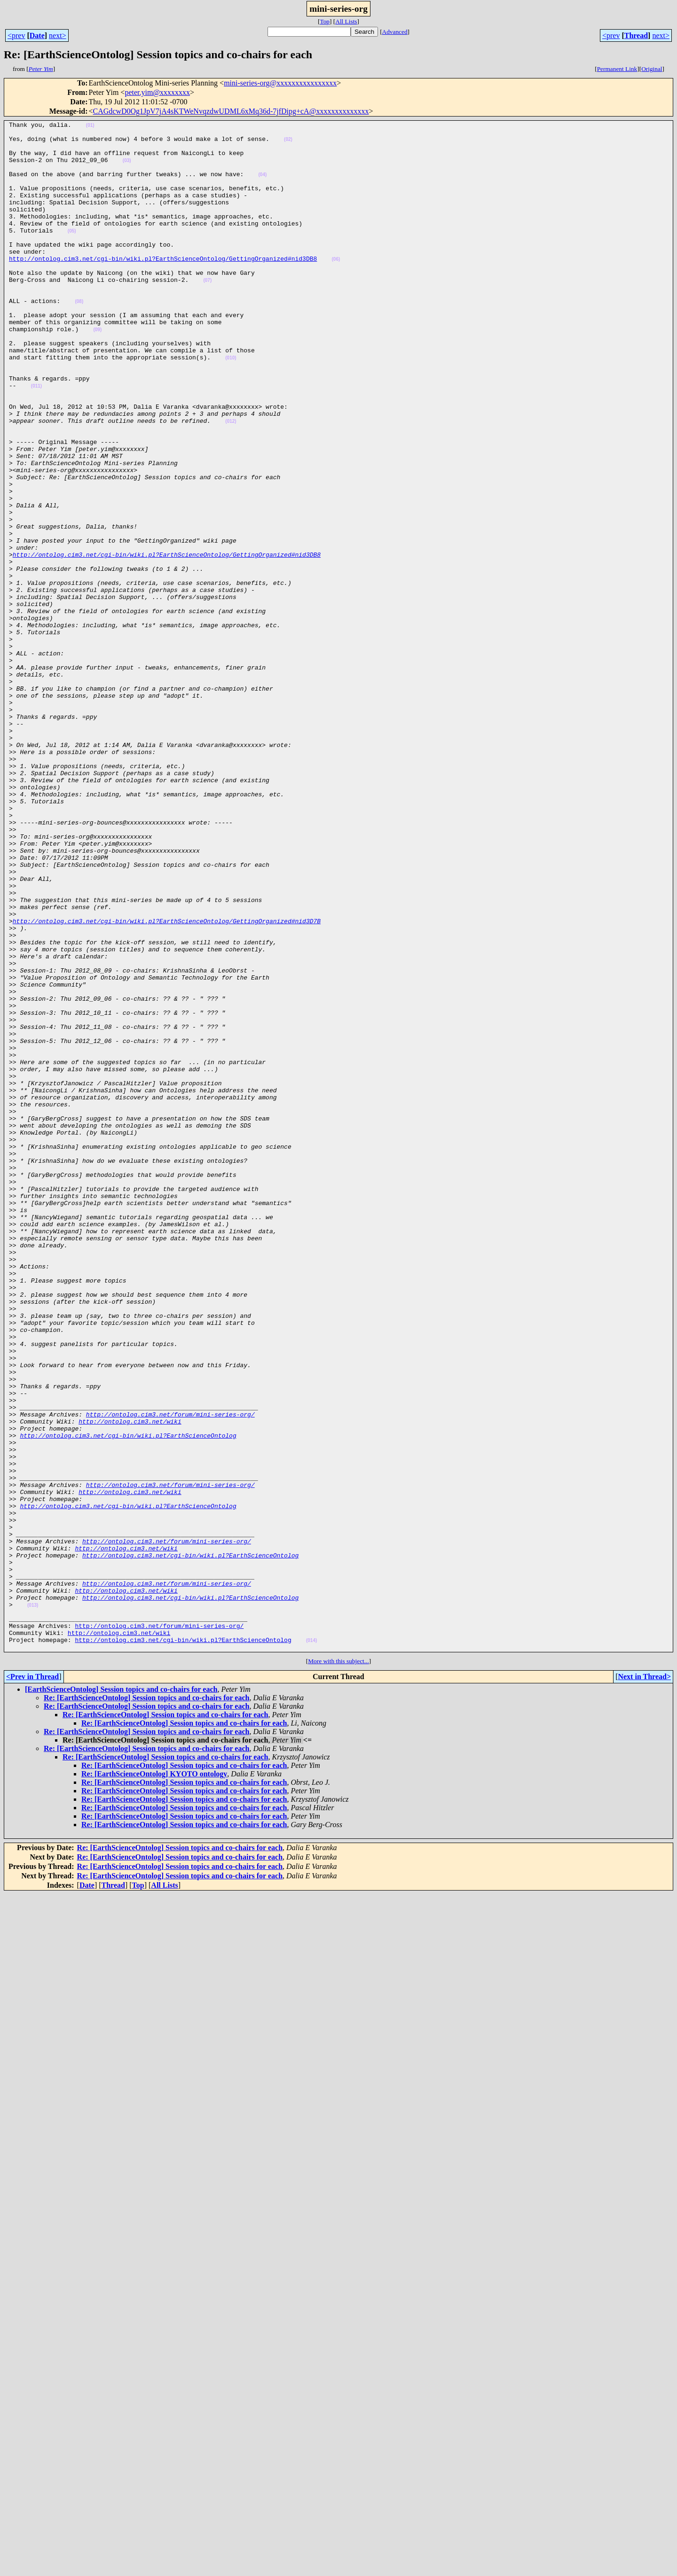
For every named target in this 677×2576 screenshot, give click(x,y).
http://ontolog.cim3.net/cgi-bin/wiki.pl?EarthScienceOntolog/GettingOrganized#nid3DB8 (163, 286)
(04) (262, 185)
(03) (127, 168)
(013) (32, 1902)
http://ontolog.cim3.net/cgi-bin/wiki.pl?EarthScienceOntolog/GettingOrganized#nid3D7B (167, 1081)
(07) (207, 312)
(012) (230, 481)
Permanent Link (617, 68)
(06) (335, 287)
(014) (311, 1944)
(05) (72, 253)
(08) (79, 338)
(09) (97, 371)
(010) (230, 405)
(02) (288, 143)
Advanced (395, 31)
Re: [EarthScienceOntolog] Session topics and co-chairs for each (146, 2004)
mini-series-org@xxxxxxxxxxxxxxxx (280, 83)
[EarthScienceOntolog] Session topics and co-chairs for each (121, 1995)
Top (325, 21)
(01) (90, 126)
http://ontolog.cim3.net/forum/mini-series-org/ (170, 1673)
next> (57, 35)
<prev (16, 35)
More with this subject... (338, 1966)
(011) (36, 439)
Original (651, 68)
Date (37, 35)
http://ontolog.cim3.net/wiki (130, 1682)
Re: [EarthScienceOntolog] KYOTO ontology (154, 2080)
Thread (636, 35)
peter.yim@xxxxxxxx (157, 92)
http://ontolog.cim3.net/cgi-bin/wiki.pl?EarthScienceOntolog (128, 1699)
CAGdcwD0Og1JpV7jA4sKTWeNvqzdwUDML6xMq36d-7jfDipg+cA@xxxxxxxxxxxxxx (231, 111)
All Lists (346, 21)
